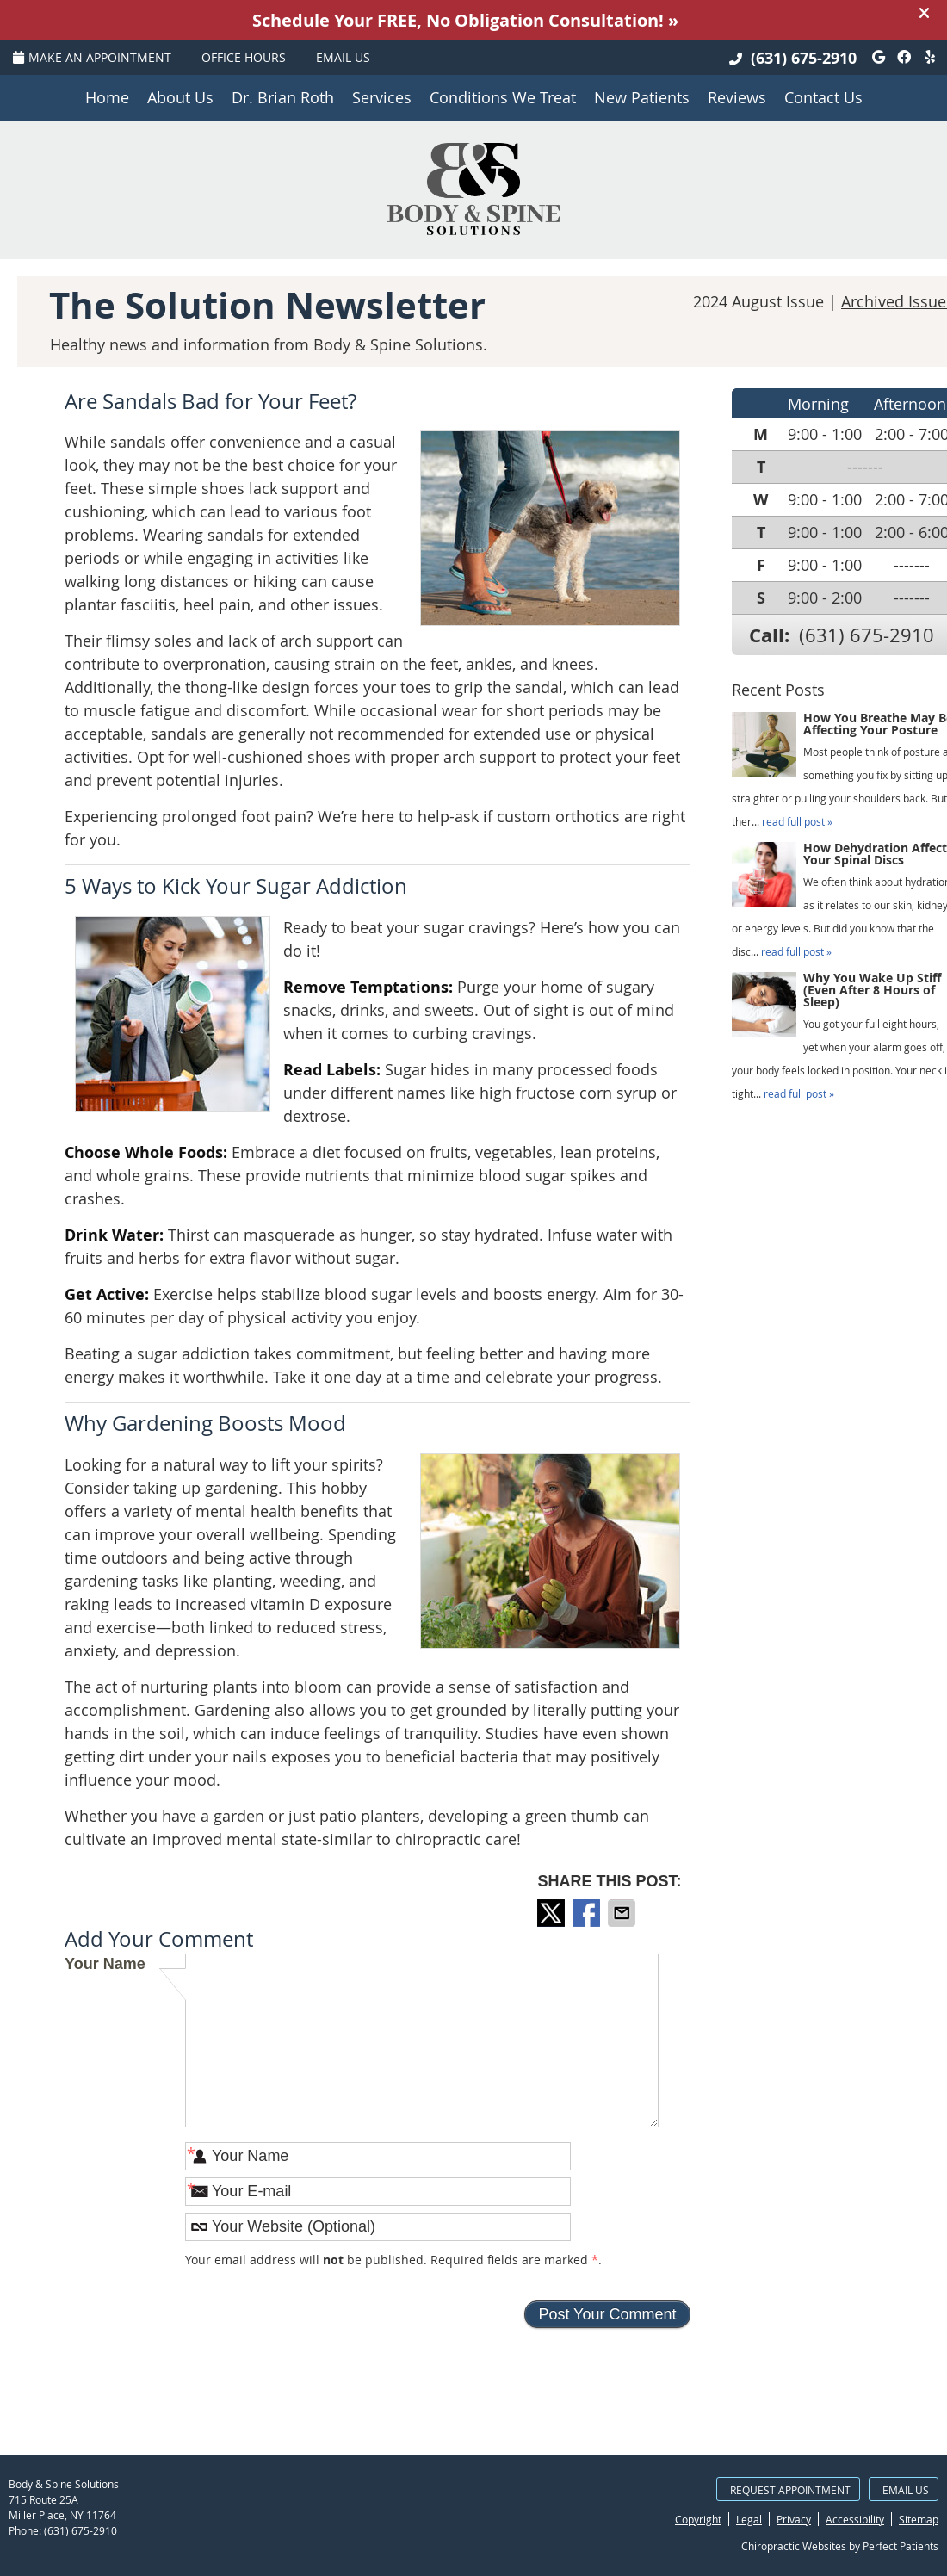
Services (382, 97)
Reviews (737, 97)
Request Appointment (790, 2490)
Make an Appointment (92, 57)
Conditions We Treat (503, 97)
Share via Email (623, 1913)
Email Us (343, 57)
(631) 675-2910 (804, 58)
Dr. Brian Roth (283, 97)
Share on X (552, 1913)
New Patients (642, 97)
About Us (180, 97)
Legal (749, 2519)
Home (107, 97)
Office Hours (243, 57)
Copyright (698, 2519)
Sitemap (918, 2519)
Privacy (794, 2519)
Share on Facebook (588, 1913)
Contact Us (823, 97)
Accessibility (855, 2519)
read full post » (797, 821)
